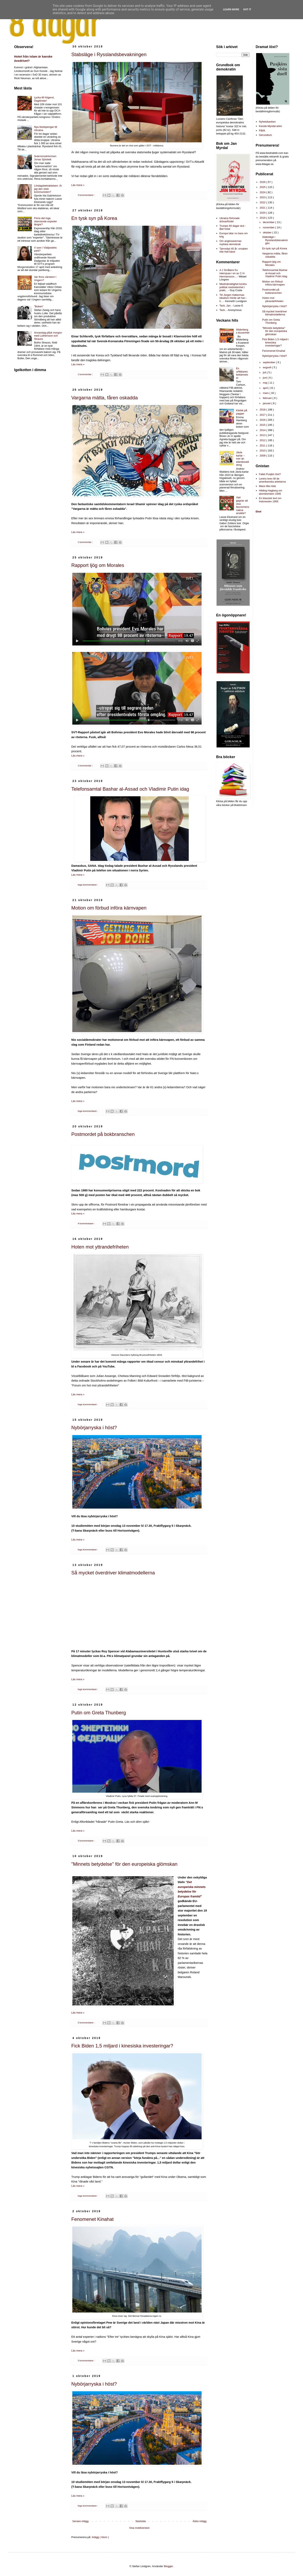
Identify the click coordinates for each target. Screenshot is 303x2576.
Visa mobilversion (139, 2527)
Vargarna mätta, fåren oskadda (104, 397)
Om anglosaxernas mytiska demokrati (230, 242)
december (269, 222)
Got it (247, 9)
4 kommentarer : (86, 1223)
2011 (263, 445)
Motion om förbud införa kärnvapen (108, 908)
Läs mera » (77, 185)
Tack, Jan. (225, 305)
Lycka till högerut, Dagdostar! (44, 99)
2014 (263, 430)
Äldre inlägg (199, 2521)
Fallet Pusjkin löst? (270, 474)
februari (267, 398)
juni (265, 377)
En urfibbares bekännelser (242, 373)
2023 (263, 197)
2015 (263, 424)
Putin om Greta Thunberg (98, 1712)
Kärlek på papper (241, 412)
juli (265, 372)
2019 (263, 217)
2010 (263, 450)
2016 (263, 419)
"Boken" (38, 306)
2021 (263, 207)
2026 (263, 182)
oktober (267, 232)
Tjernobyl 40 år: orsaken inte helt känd (233, 250)
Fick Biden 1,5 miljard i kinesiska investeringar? (122, 2045)
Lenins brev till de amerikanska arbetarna (272, 480)
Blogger (168, 2566)
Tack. (222, 310)
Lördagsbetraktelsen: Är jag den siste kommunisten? (48, 188)
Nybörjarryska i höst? (94, 1427)
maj (265, 382)
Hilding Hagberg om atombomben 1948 (270, 492)
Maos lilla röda (267, 486)
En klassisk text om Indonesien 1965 (270, 500)
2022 (263, 202)
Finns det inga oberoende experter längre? (45, 221)
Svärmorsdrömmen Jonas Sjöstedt (45, 158)
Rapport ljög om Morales (97, 565)
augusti (267, 367)
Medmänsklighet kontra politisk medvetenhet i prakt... (232, 287)
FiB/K (262, 130)
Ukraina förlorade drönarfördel (229, 220)
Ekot (258, 511)
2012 (263, 440)
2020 (263, 212)
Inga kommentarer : (88, 884)
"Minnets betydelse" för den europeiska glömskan (124, 1864)
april (265, 387)
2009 (263, 455)
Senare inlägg (80, 2521)
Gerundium (265, 134)
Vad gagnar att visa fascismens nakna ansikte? (242, 505)
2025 (263, 187)
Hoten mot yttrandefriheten (100, 1247)
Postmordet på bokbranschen (103, 1134)
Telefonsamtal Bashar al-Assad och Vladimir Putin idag (130, 789)
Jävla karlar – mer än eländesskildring (242, 458)
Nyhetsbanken (267, 121)
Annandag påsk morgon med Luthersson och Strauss (48, 335)
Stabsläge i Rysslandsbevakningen (108, 54)
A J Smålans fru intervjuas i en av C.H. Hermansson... (232, 273)
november (269, 227)
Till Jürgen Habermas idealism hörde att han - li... (233, 298)
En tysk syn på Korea (94, 218)
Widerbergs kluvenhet (242, 331)
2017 (263, 414)
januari (267, 403)
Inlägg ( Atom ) (100, 2537)
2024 (263, 192)
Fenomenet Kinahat (92, 2219)
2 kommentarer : (86, 2022)
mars (266, 393)
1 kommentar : (85, 374)
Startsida (140, 2521)
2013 (263, 435)
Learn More (231, 9)
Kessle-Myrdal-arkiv (270, 126)
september (269, 362)
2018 (263, 409)
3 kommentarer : (86, 195)
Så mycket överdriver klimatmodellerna (113, 1572)
